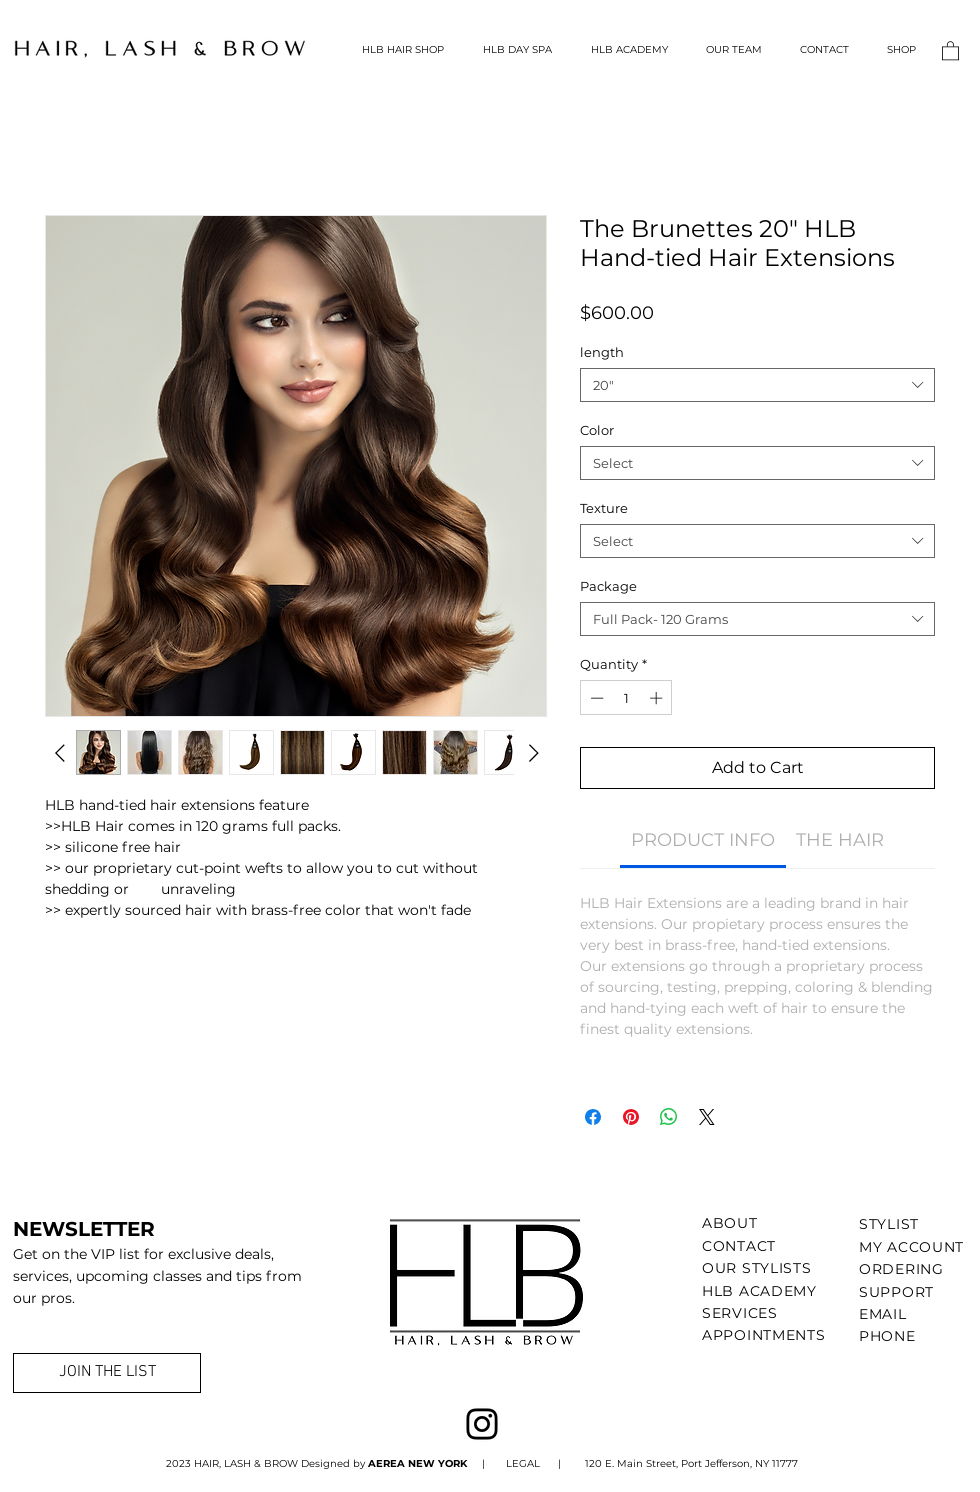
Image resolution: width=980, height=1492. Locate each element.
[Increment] (658, 698)
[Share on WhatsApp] (669, 1117)
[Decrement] (595, 698)
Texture (604, 508)
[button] (950, 50)
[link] (703, 840)
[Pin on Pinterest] (631, 1117)
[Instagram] (482, 1424)
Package (608, 586)
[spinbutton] (626, 698)
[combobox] (757, 385)
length (602, 352)
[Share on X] (707, 1117)
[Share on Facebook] (593, 1117)
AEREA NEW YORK (419, 1463)
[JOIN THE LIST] (107, 1373)
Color (597, 430)
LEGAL (521, 1463)
